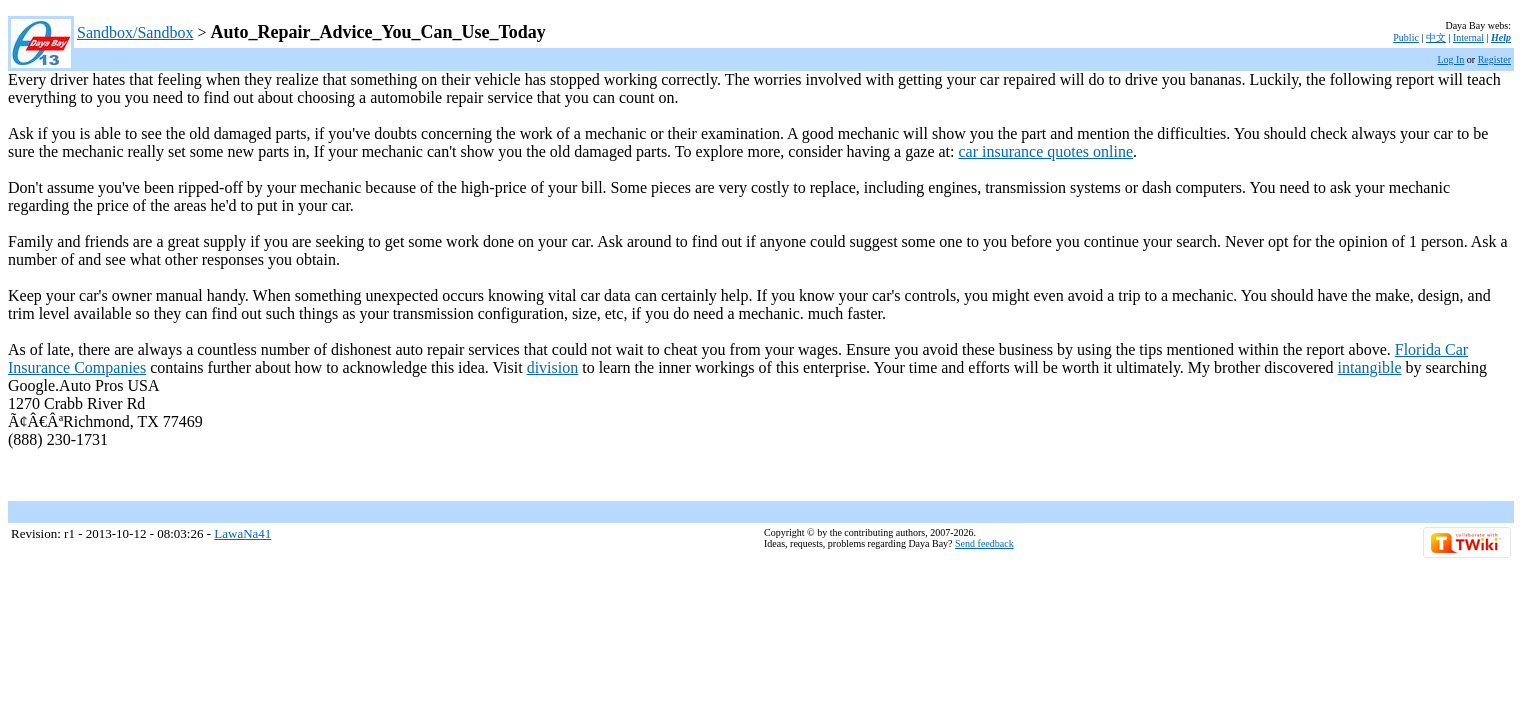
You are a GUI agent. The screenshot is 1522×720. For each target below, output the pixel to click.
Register (1494, 59)
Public (1406, 37)
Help (1501, 37)
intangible (1370, 367)
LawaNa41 (242, 533)
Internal (1468, 37)
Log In (1450, 59)
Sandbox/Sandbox (135, 32)
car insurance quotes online (1045, 151)
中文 (1436, 37)
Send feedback (984, 543)
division (553, 367)
